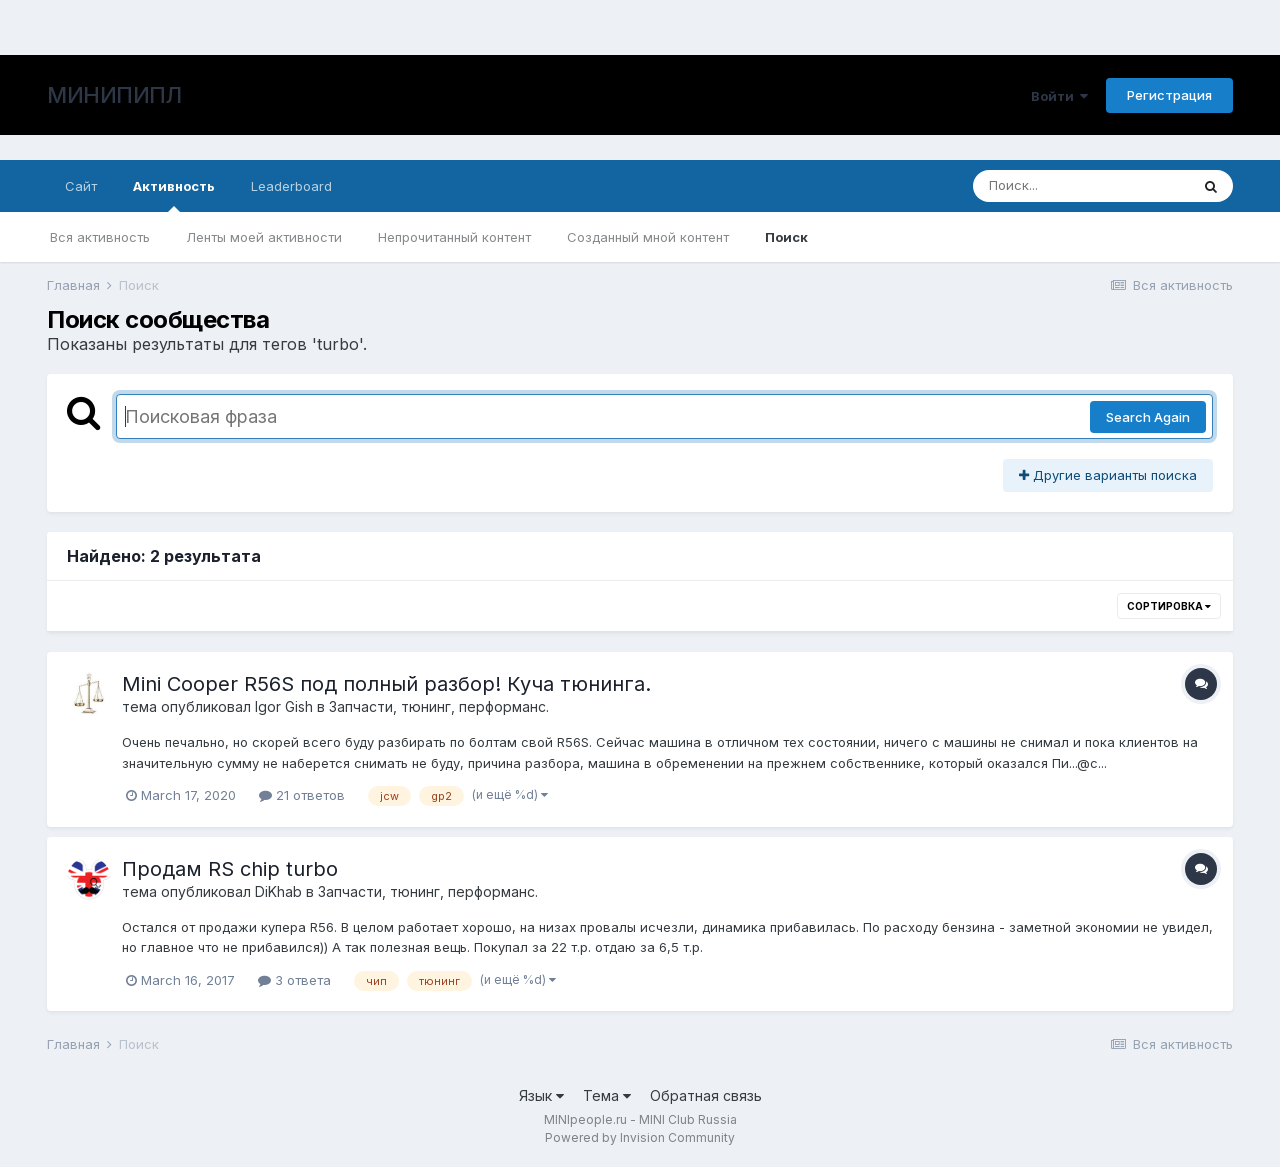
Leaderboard (291, 186)
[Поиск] (1081, 186)
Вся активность (100, 237)
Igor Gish (284, 706)
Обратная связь (706, 1095)
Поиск (786, 237)
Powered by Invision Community (640, 1137)
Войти (1059, 96)
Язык (541, 1095)
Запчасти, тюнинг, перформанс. (439, 706)
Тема (607, 1095)
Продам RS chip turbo (230, 869)
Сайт (81, 186)
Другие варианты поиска (1108, 475)
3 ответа (294, 980)
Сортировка (1169, 606)
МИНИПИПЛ (114, 95)
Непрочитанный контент (454, 237)
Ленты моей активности (264, 237)
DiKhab (278, 891)
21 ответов (302, 795)
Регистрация (1169, 95)
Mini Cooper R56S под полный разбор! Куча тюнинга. (386, 684)
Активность (174, 195)
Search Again (1148, 417)
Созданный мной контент (648, 237)
